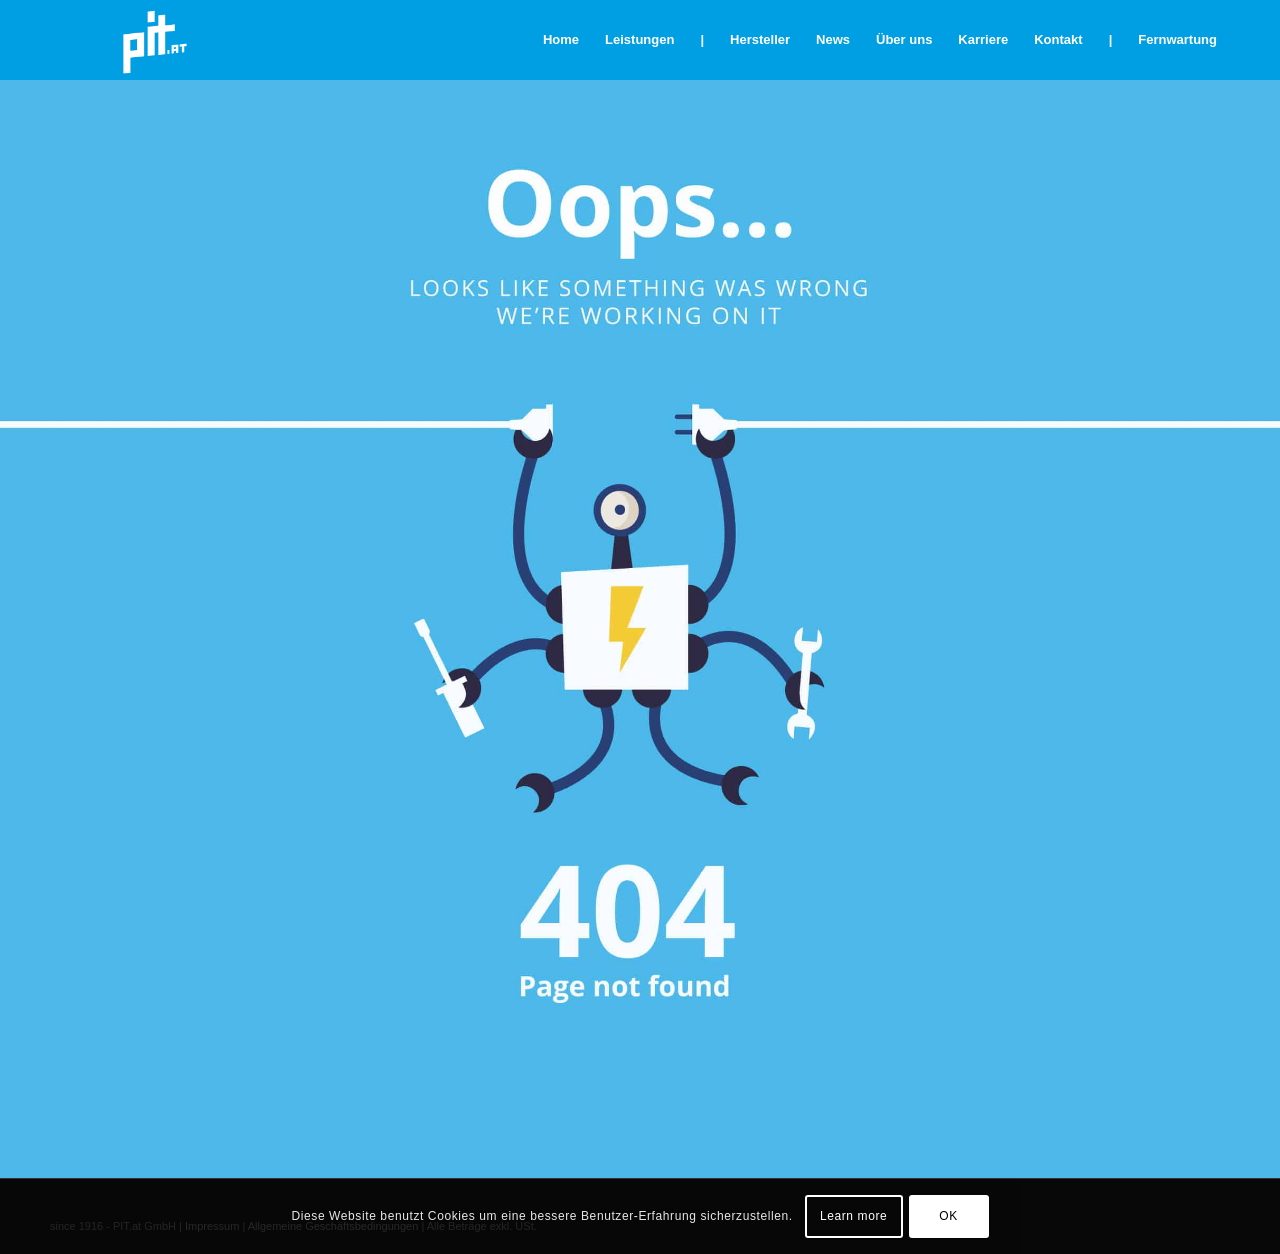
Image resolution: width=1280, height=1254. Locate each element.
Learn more (853, 1216)
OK (948, 1216)
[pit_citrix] (154, 40)
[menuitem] (561, 40)
